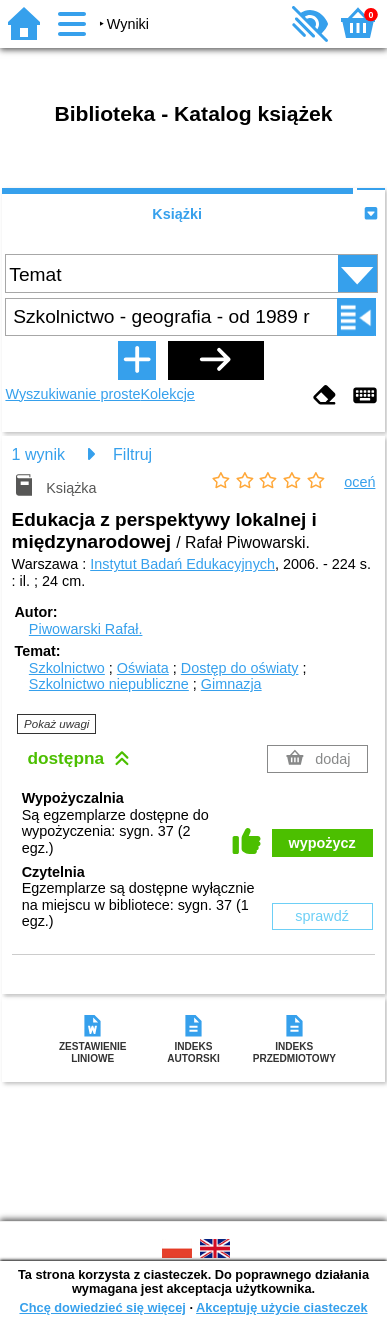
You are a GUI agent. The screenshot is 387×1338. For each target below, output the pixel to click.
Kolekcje (167, 394)
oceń (359, 482)
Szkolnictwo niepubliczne (109, 684)
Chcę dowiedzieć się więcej (102, 1307)
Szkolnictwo (67, 668)
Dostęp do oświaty (240, 668)
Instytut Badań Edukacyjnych (182, 564)
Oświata (143, 668)
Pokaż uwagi (56, 724)
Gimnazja (231, 684)
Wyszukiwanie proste (72, 394)
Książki (177, 214)
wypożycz (322, 843)
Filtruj (132, 454)
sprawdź (322, 916)
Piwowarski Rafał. (86, 629)
